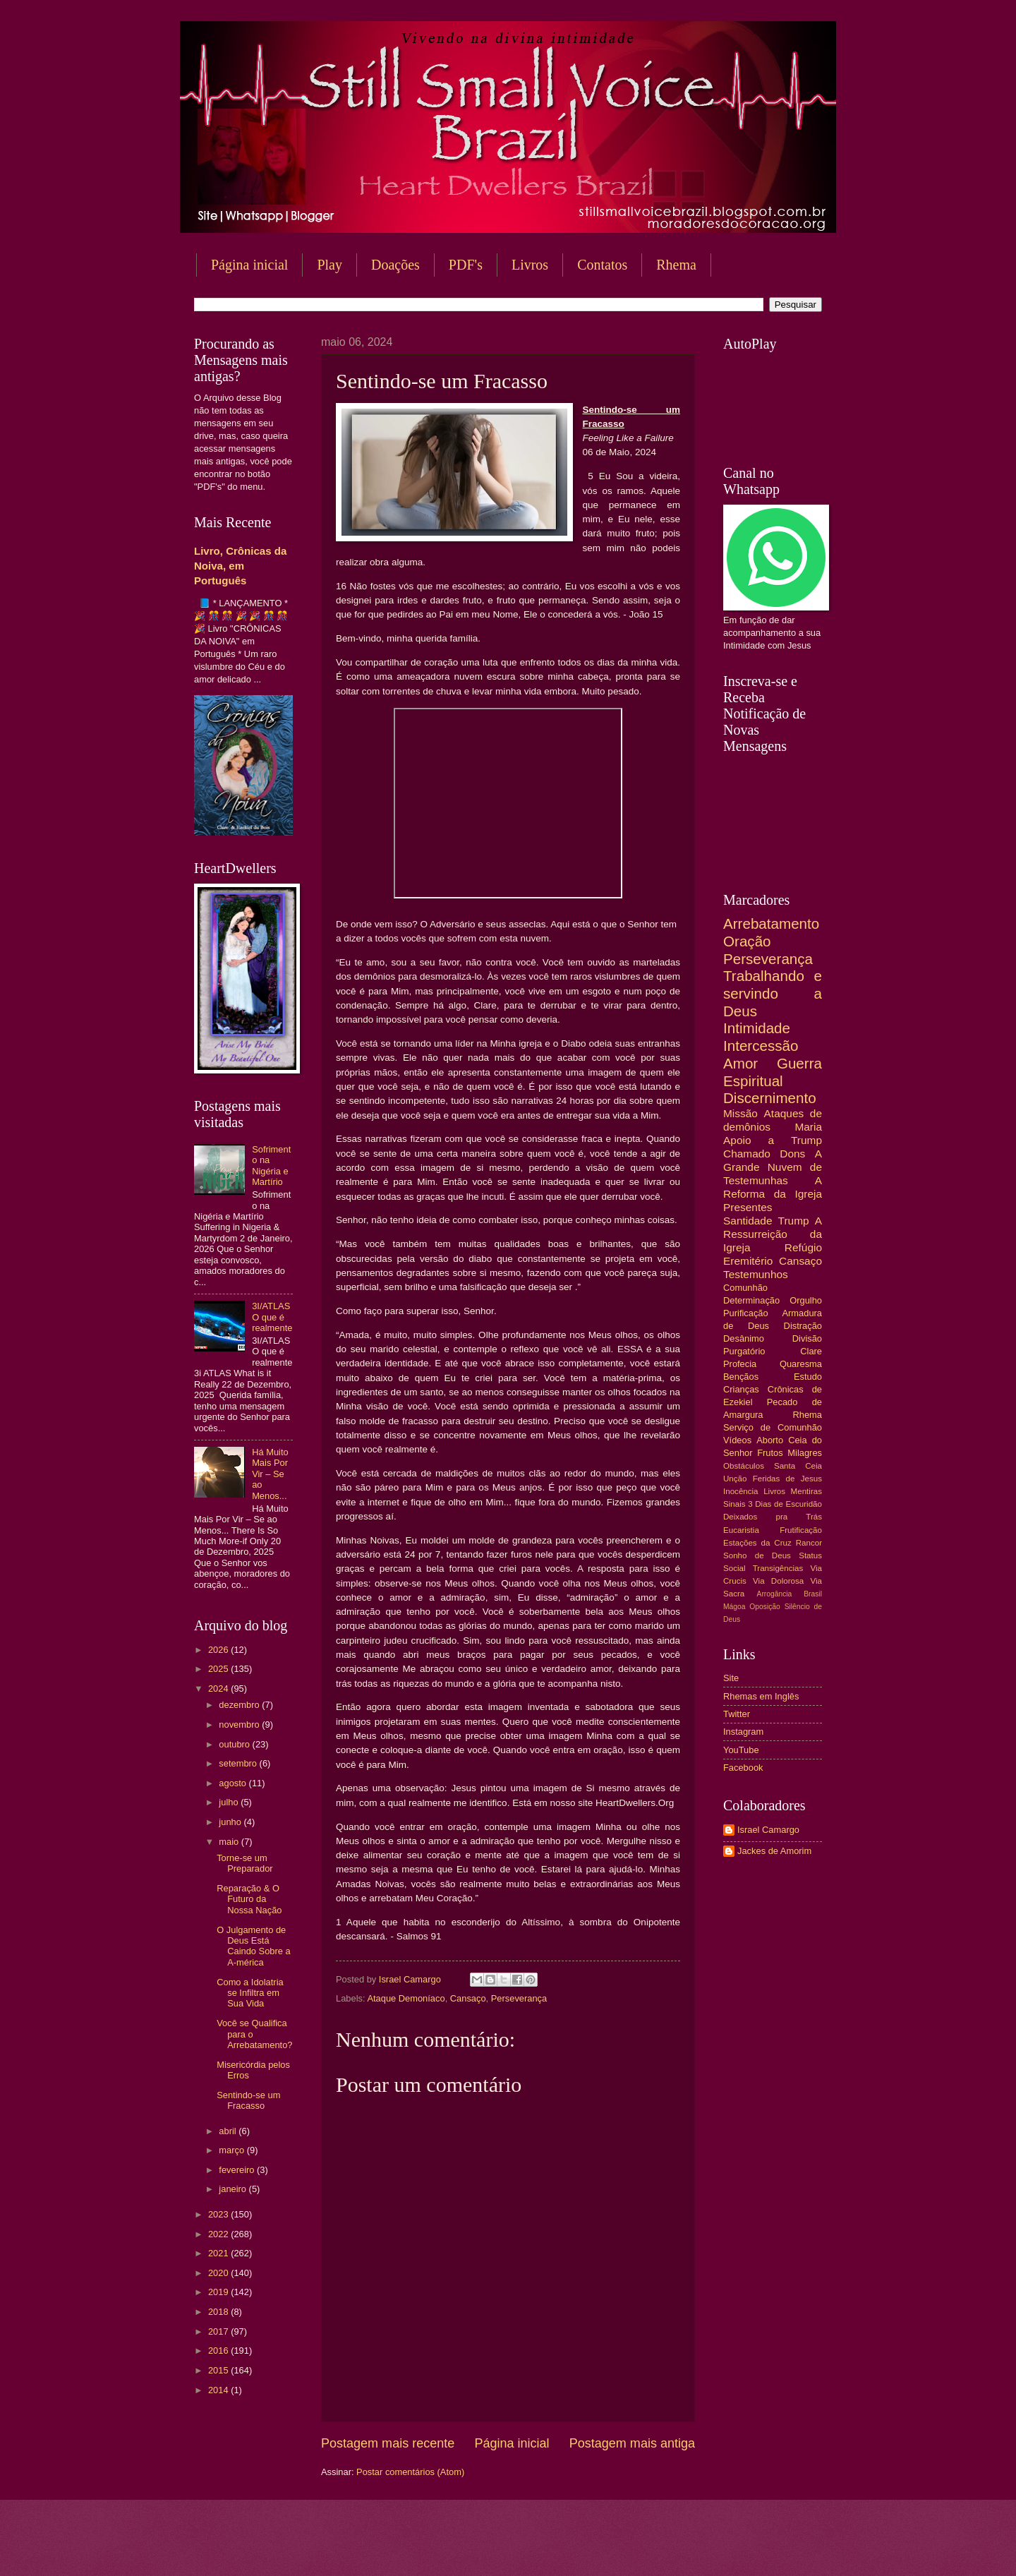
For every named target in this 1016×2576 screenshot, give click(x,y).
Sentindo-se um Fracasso (248, 2100)
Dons (792, 1154)
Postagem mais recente (387, 2443)
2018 (219, 2311)
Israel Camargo (768, 1829)
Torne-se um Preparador (244, 1863)
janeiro (233, 2189)
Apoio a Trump (772, 1140)
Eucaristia (741, 1530)
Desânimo (743, 1338)
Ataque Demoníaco (406, 1998)
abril (228, 2131)
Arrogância (774, 1594)
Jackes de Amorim (774, 1851)
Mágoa (734, 1607)
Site (731, 1678)
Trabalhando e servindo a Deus (772, 993)
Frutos (770, 1453)
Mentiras (806, 1491)
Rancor (809, 1543)
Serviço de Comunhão (772, 1427)
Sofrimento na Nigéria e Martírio (271, 1165)
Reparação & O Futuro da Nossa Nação (249, 1899)
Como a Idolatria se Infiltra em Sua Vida (250, 1993)
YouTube (741, 1750)
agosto (233, 1783)
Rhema (676, 264)
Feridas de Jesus (787, 1478)
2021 (219, 2253)
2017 (219, 2331)
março (232, 2150)
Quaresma (801, 1364)
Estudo (808, 1376)
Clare (811, 1351)
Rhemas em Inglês (761, 1696)
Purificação (745, 1313)
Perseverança (519, 1998)
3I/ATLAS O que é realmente (272, 1317)
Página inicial (249, 264)
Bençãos (740, 1376)
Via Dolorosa (778, 1581)
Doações (395, 264)
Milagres (804, 1453)
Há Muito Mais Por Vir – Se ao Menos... (270, 1474)
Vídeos (737, 1440)
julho (230, 1802)
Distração (803, 1325)
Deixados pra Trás (772, 1516)
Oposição (764, 1607)
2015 (219, 2370)
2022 (219, 2234)
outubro (235, 1744)
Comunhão (745, 1287)
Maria (808, 1127)
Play (329, 264)
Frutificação (801, 1530)
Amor (740, 1063)
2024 (219, 1688)
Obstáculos (743, 1466)
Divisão (807, 1338)
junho (231, 1822)
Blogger (621, 2548)
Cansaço (468, 1998)
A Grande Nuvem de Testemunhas (772, 1167)
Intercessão (760, 1045)
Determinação (751, 1300)
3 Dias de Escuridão (785, 1504)
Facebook (743, 1767)
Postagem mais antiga (632, 2443)
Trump (793, 1221)
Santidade (748, 1221)
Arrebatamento (771, 923)
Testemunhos (755, 1274)
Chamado (746, 1154)
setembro (239, 1763)
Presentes (748, 1207)
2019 (219, 2292)
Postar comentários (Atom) (410, 2472)
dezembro (240, 1704)
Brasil (813, 1594)
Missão (740, 1113)
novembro (240, 1724)
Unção (734, 1478)
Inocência (740, 1491)
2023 (219, 2214)
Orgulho (806, 1300)
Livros (530, 264)
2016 (219, 2350)
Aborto (769, 1440)
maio (230, 1841)
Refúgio (803, 1247)
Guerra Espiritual (772, 1072)
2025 (219, 1668)
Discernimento (769, 1098)
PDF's (466, 264)
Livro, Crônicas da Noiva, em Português (240, 565)
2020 (219, 2273)
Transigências (778, 1568)
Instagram (743, 1731)
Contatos (602, 264)
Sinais (734, 1504)
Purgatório (744, 1351)
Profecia (739, 1364)
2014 (219, 2390)
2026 (219, 1649)
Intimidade (756, 1028)
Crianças (741, 1389)
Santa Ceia (798, 1466)
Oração (747, 941)
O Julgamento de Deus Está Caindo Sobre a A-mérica (253, 1946)
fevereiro (238, 2170)
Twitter (736, 1714)
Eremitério (748, 1261)
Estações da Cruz (757, 1543)
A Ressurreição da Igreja (772, 1234)
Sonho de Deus (757, 1555)
